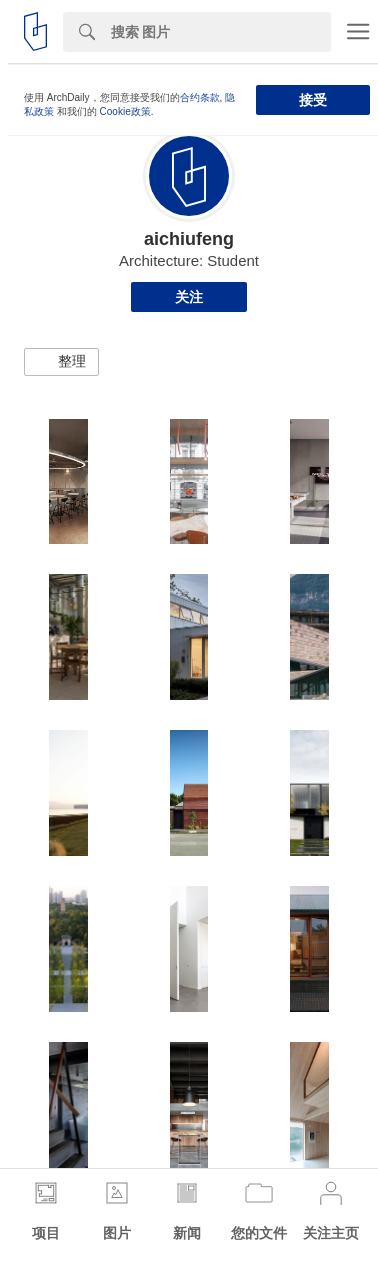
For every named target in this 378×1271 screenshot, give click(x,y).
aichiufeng (189, 239)
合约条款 (200, 97)
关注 (189, 297)
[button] (61, 362)
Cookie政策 (125, 111)
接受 (313, 100)
